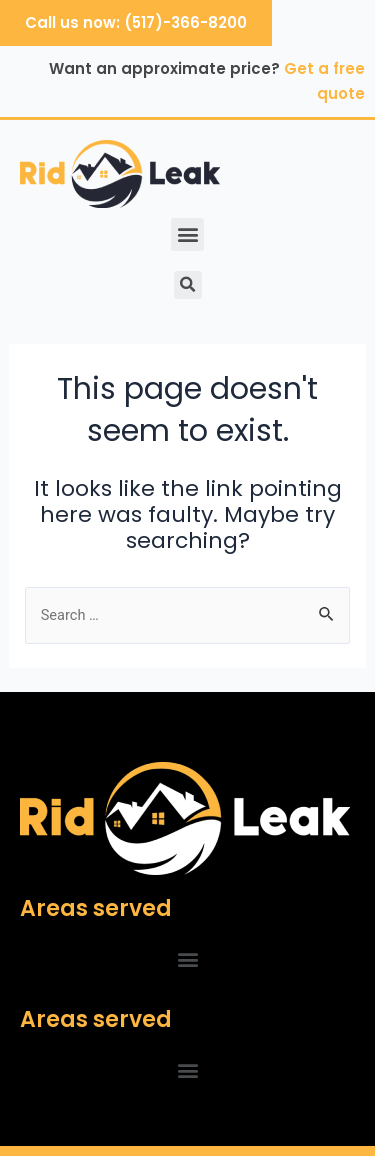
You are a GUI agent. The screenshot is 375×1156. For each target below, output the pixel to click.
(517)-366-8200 (185, 22)
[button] (187, 234)
